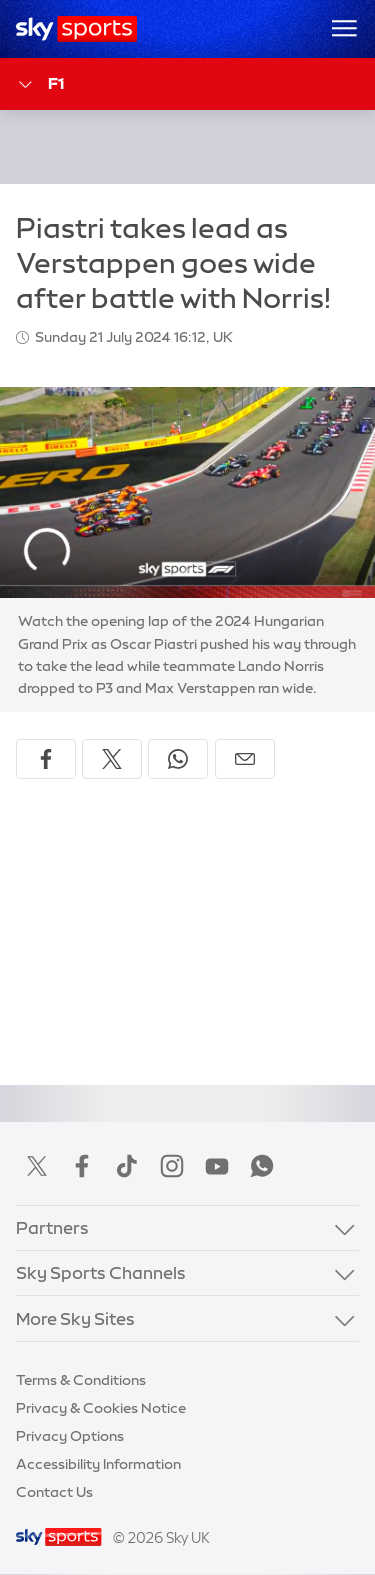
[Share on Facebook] (46, 759)
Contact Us (54, 1492)
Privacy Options (70, 1436)
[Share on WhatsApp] (178, 759)
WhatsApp (262, 1166)
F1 (40, 84)
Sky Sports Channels (101, 1272)
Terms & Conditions (81, 1380)
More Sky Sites (75, 1318)
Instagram (172, 1166)
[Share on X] (112, 759)
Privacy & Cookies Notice (101, 1408)
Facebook (82, 1166)
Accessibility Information (98, 1464)
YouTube (217, 1166)
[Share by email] (245, 759)
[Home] (76, 29)
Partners (52, 1227)
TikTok (127, 1166)
